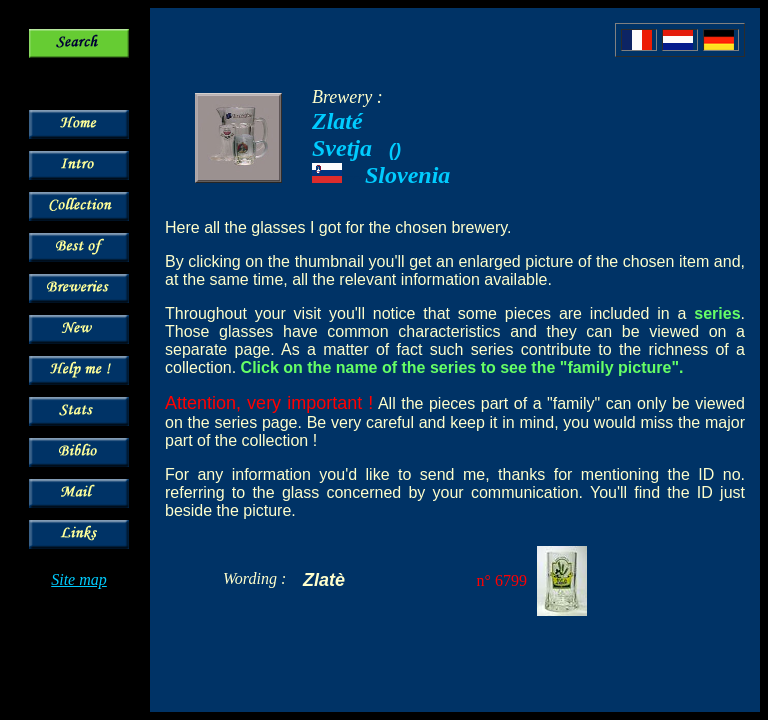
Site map (79, 579)
